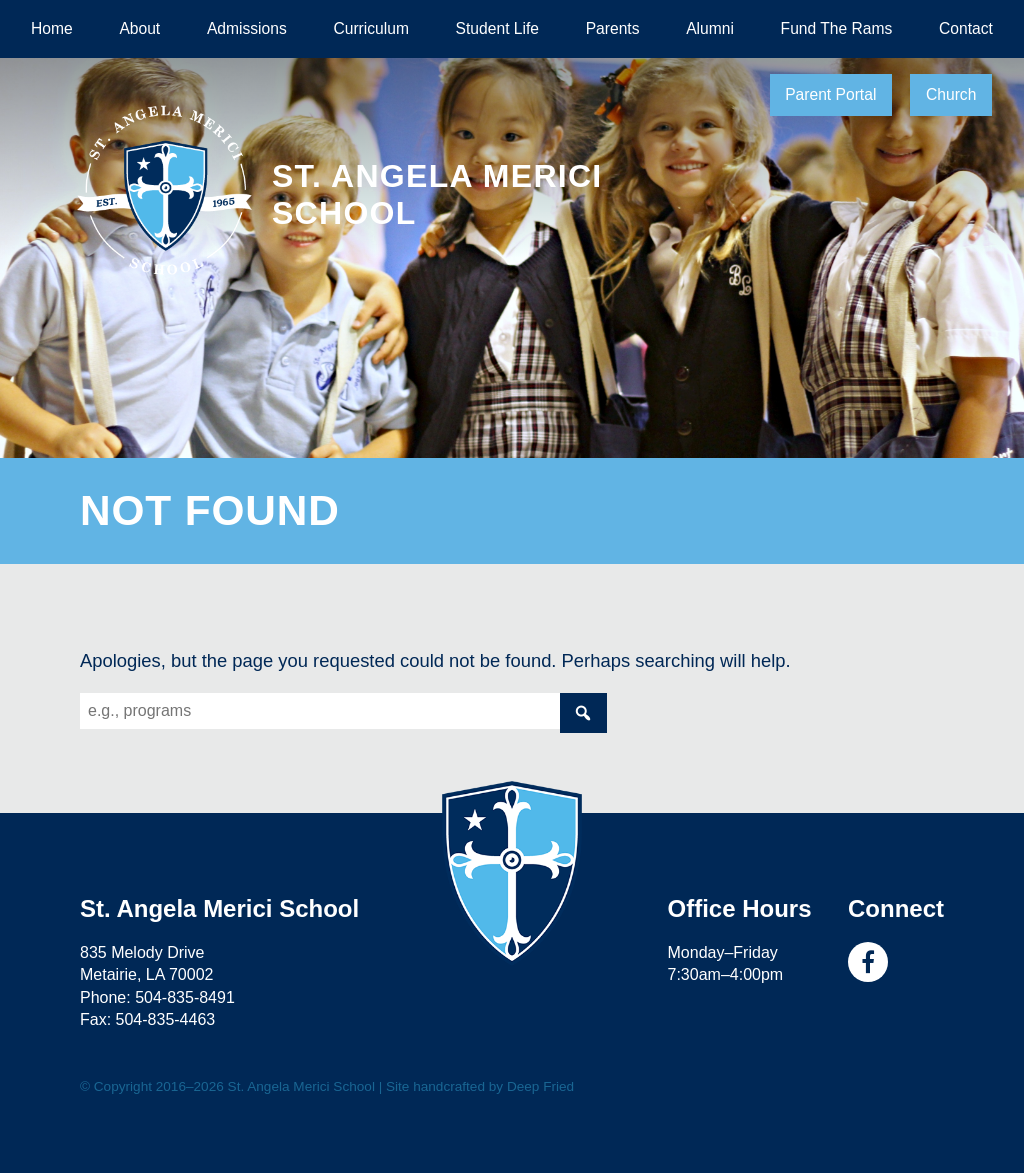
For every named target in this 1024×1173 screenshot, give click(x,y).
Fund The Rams (837, 28)
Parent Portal (830, 94)
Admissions (247, 28)
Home (52, 28)
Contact (966, 28)
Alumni (710, 28)
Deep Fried (540, 1086)
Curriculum (371, 28)
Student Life (497, 28)
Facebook (868, 962)
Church (951, 94)
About (139, 28)
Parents (613, 28)
